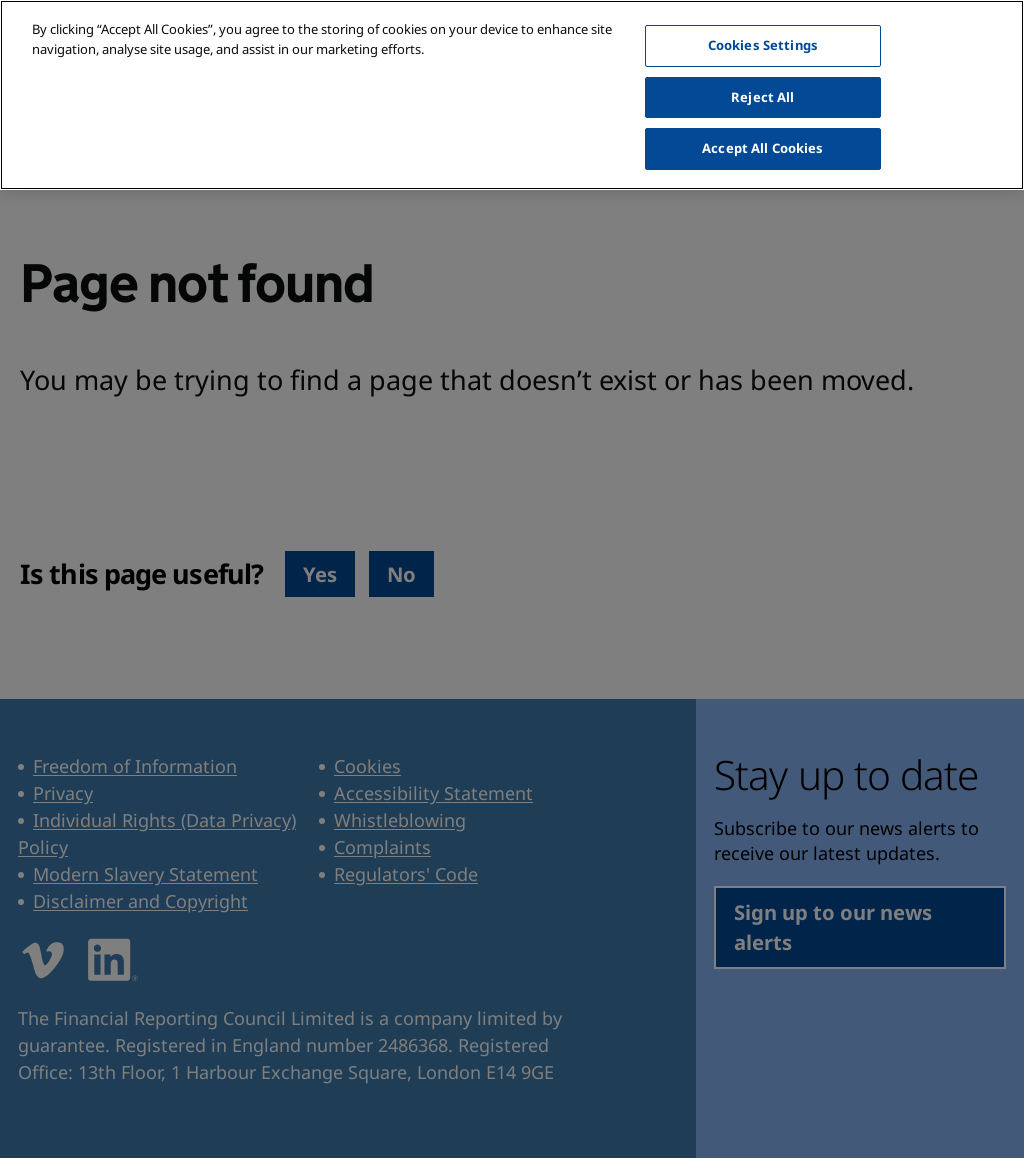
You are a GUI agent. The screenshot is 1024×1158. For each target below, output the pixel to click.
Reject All (762, 64)
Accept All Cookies (762, 115)
